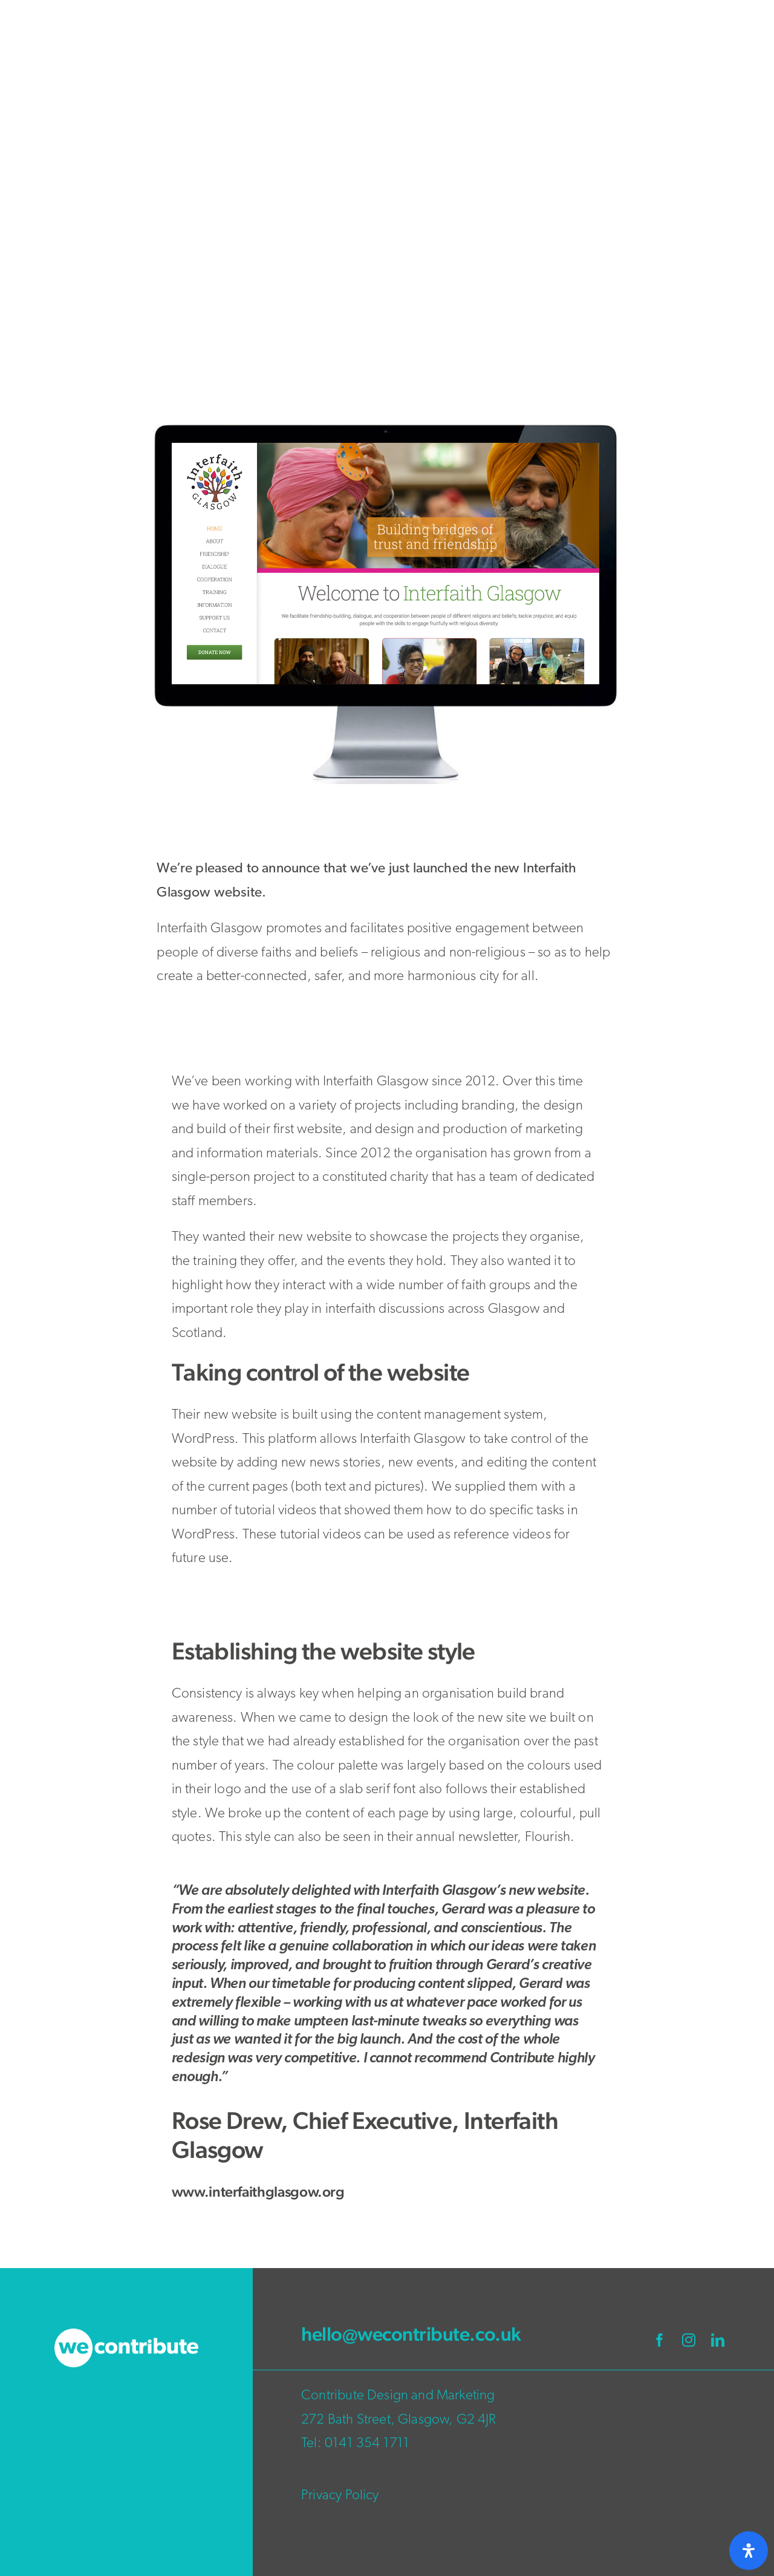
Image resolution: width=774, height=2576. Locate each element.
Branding (576, 348)
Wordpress (643, 367)
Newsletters (633, 348)
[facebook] (659, 2340)
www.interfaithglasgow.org (258, 2191)
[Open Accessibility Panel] (748, 2550)
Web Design (698, 348)
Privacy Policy (340, 2496)
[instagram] (688, 2340)
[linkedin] (717, 2340)
